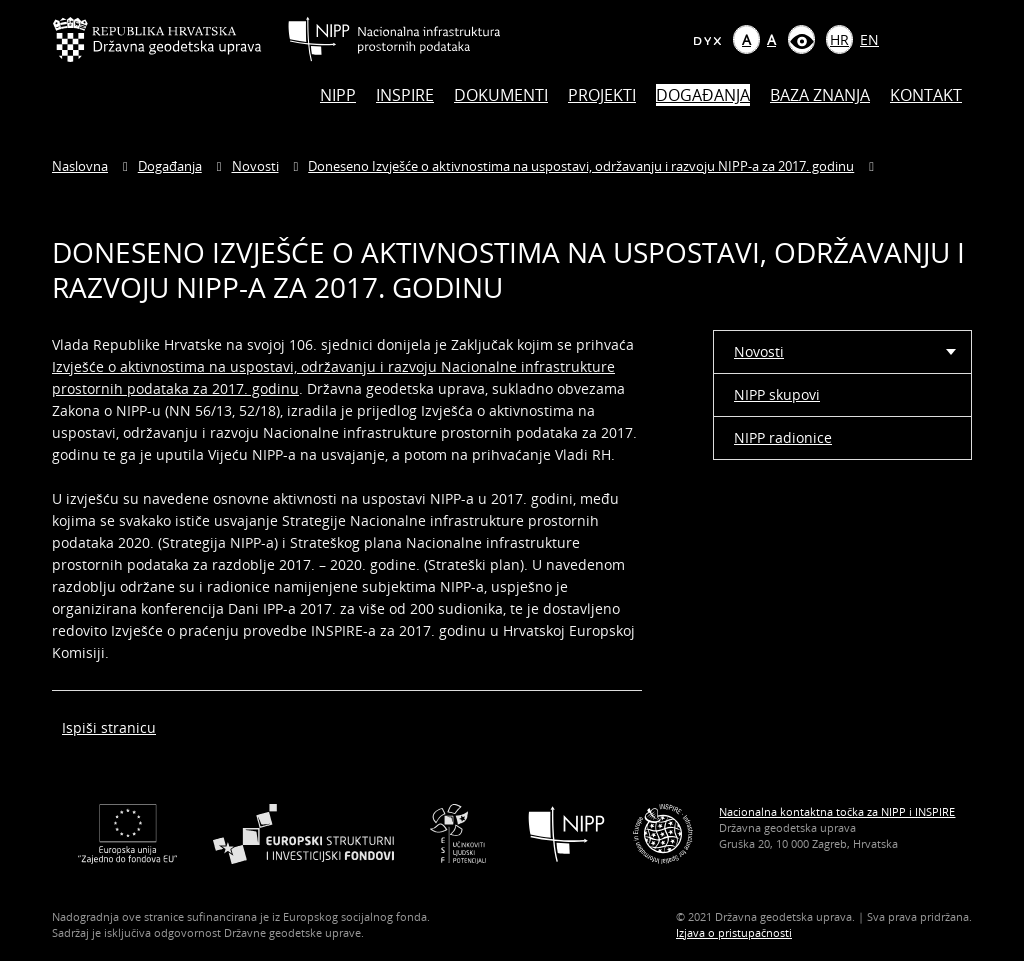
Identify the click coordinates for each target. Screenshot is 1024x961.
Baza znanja (820, 95)
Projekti (602, 95)
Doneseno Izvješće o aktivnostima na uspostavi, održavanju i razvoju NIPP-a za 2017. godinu (581, 166)
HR (839, 39)
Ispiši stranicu (109, 727)
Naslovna (80, 166)
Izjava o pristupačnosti (734, 932)
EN (869, 39)
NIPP (338, 95)
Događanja (703, 95)
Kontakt (926, 95)
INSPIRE (405, 95)
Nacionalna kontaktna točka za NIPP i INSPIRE (837, 811)
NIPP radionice (783, 437)
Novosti (255, 166)
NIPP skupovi (777, 394)
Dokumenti (501, 95)
